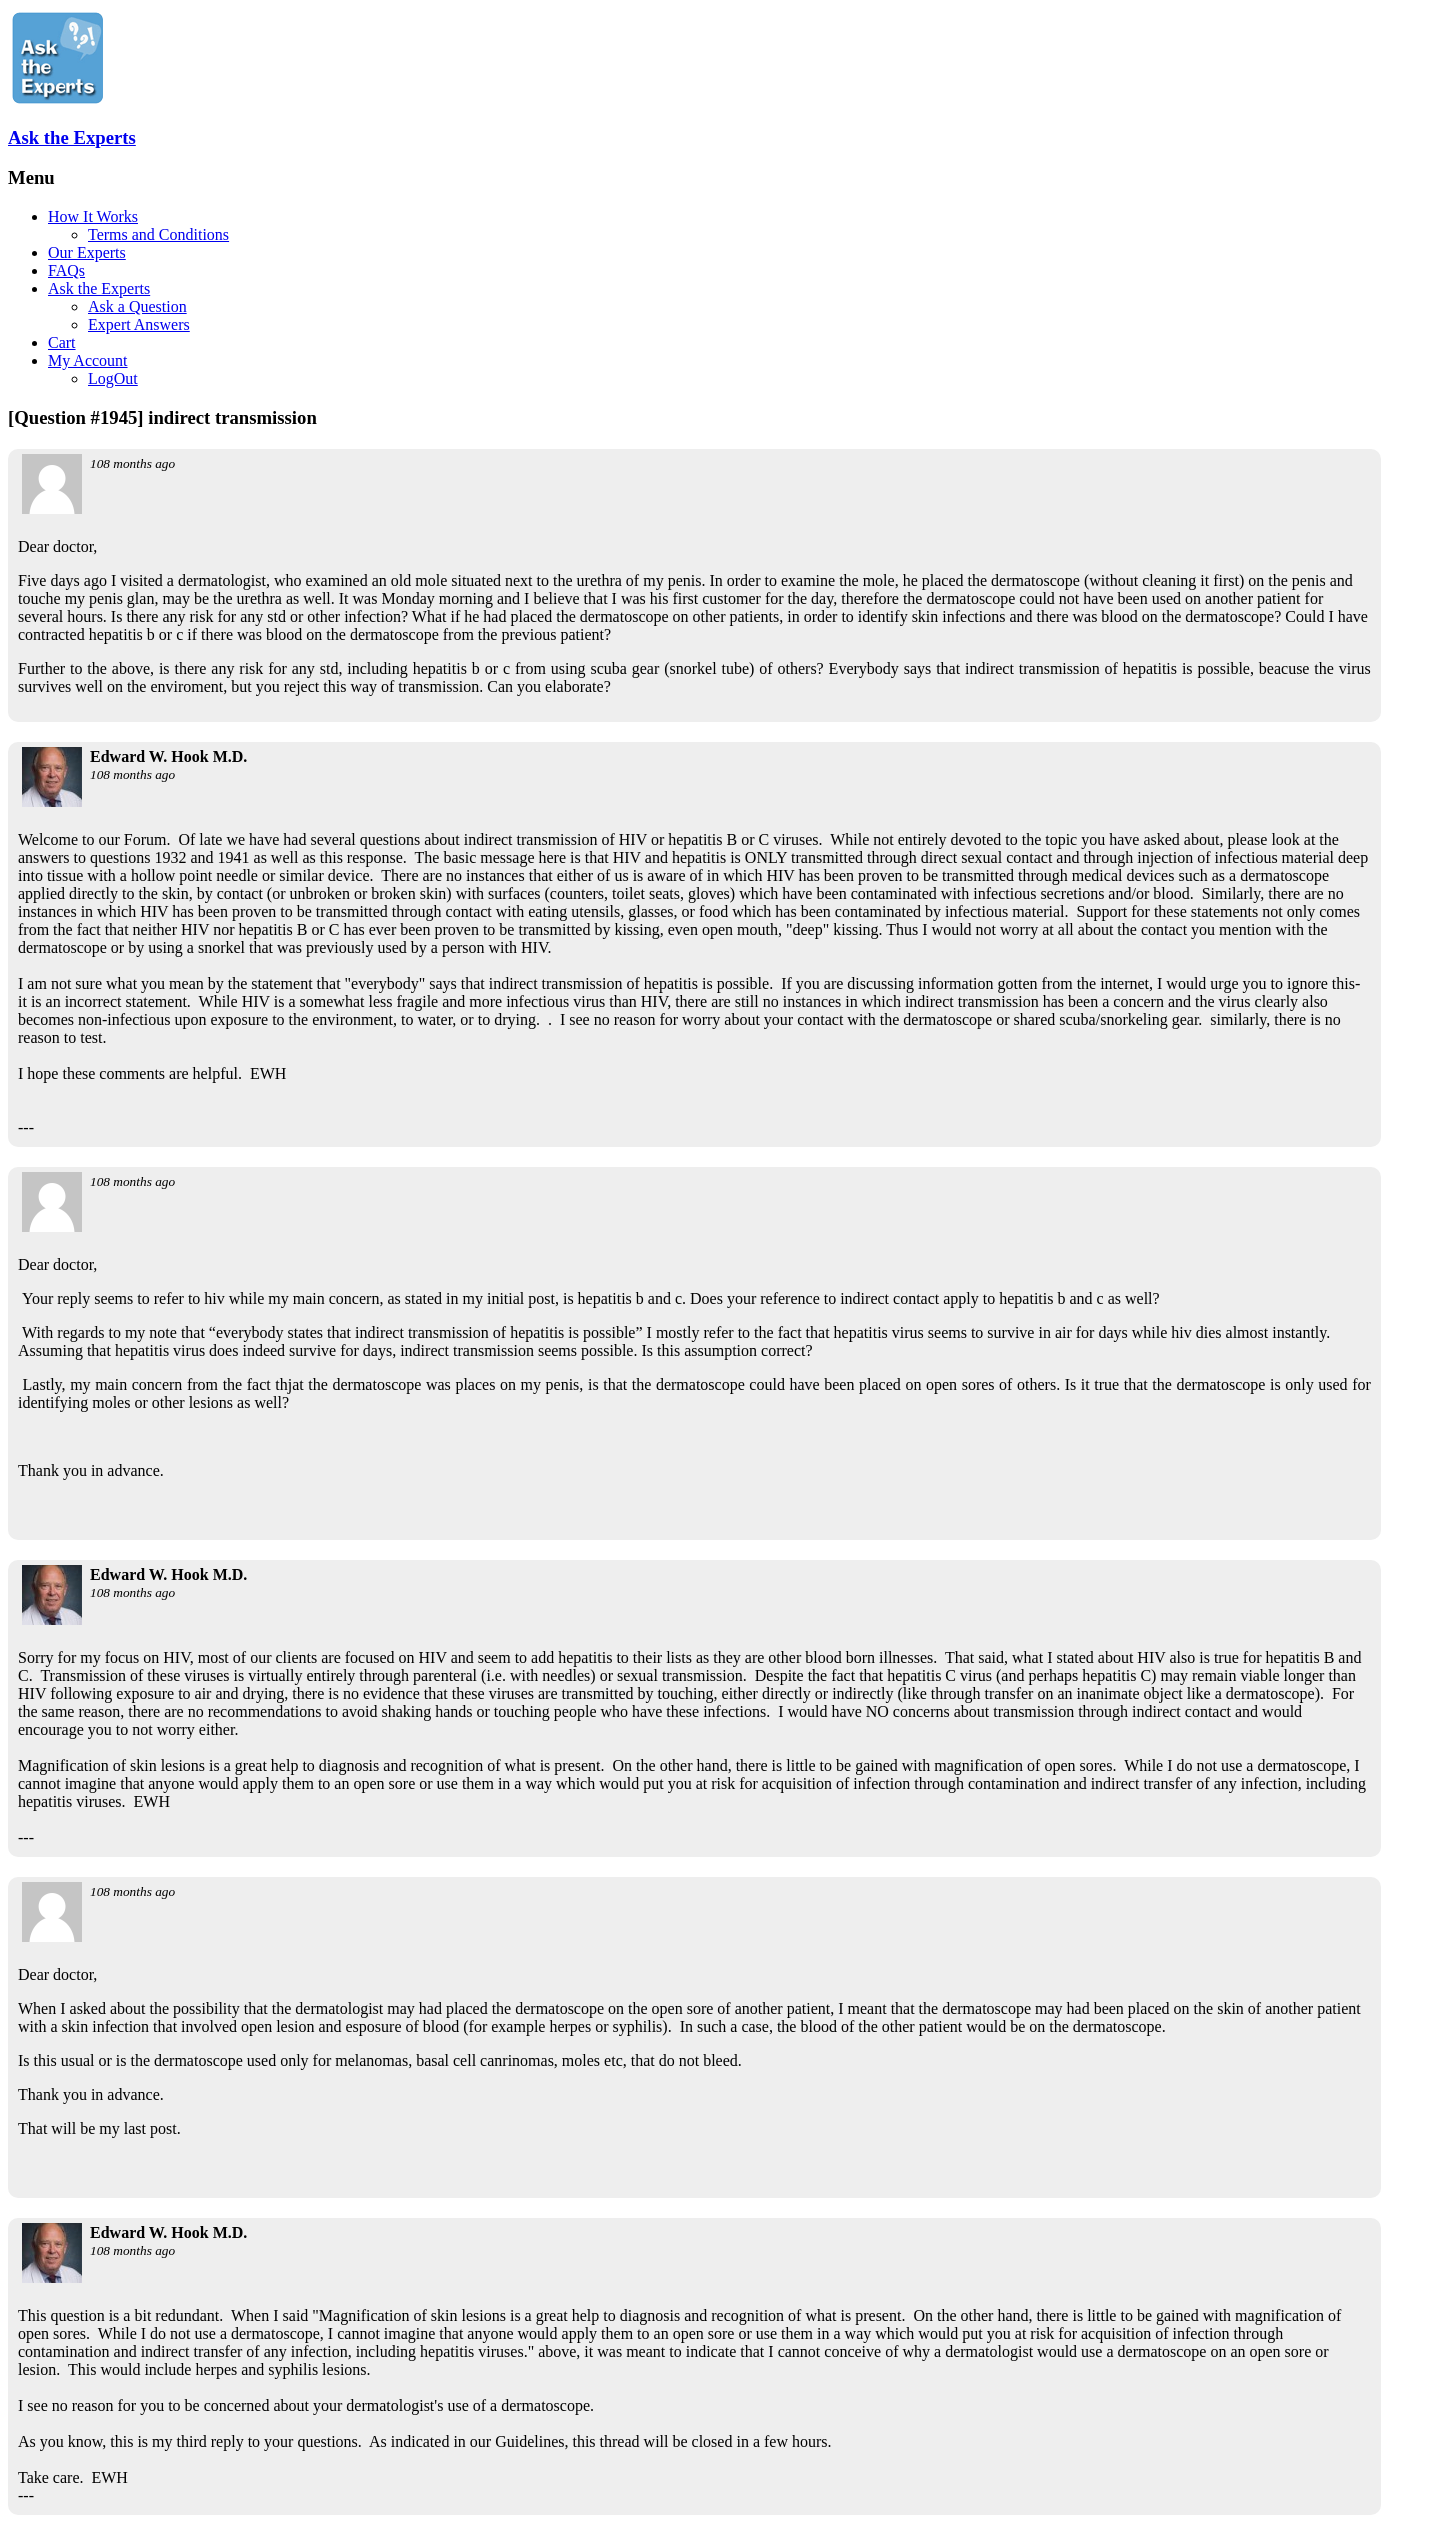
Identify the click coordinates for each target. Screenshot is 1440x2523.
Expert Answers (139, 324)
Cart (62, 342)
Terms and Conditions (158, 234)
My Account (88, 360)
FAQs (66, 270)
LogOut (113, 378)
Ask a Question (137, 306)
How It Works (93, 216)
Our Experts (87, 252)
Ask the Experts (72, 137)
